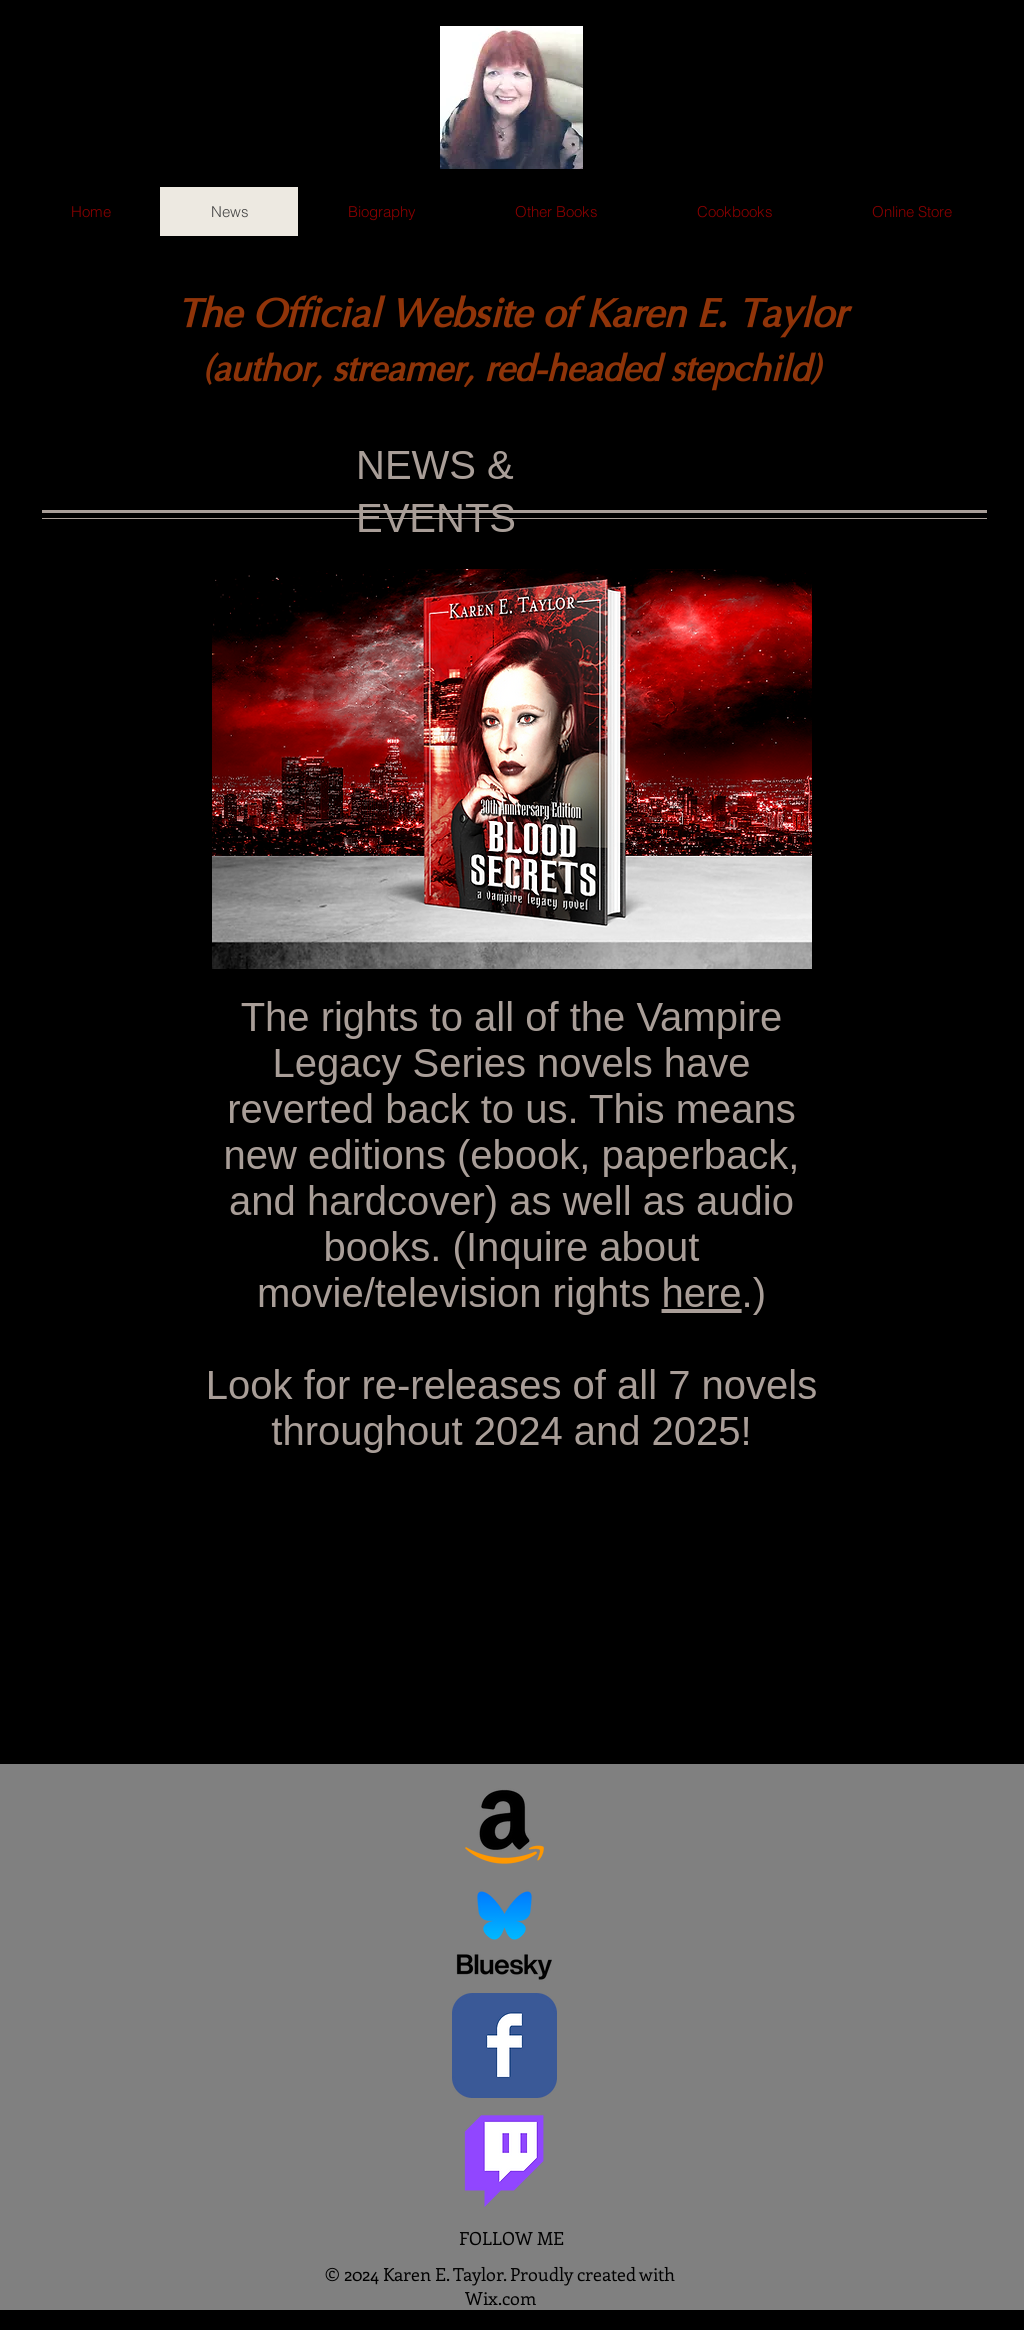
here (702, 1293)
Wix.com (500, 2298)
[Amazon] (504, 1825)
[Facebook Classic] (504, 2045)
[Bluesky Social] (504, 1935)
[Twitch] (504, 2155)
